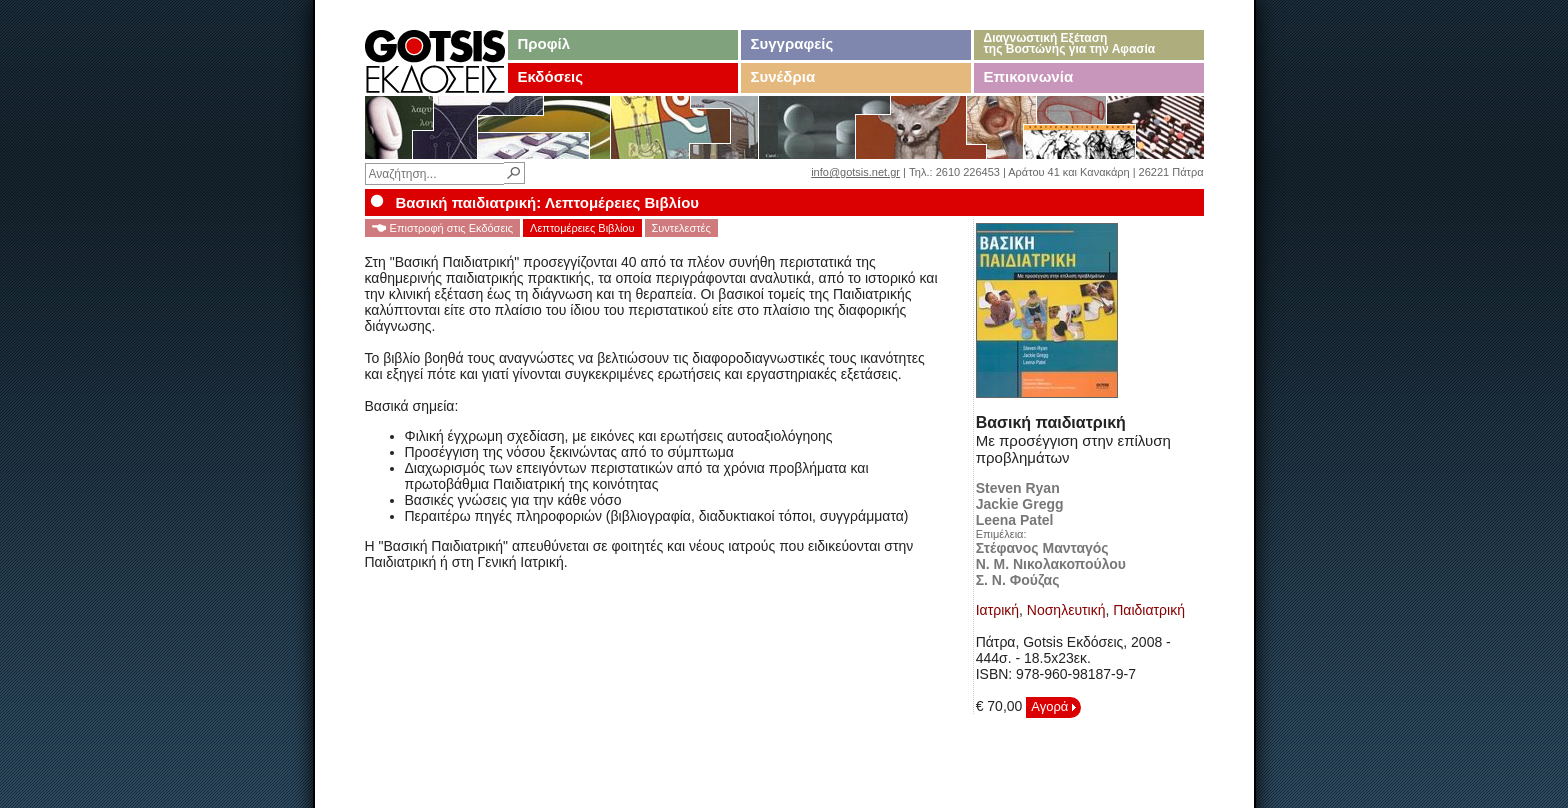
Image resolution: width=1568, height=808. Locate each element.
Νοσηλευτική (1066, 610)
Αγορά (1053, 706)
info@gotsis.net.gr (855, 172)
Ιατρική (997, 610)
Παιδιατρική (1149, 610)
